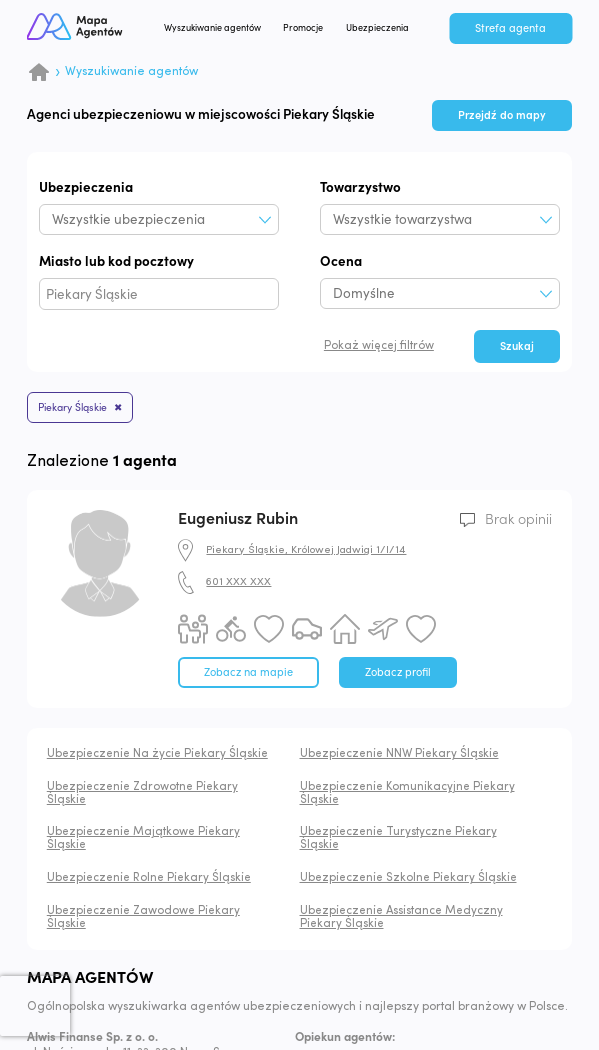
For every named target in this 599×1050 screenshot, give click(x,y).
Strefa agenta (510, 28)
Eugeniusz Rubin (238, 519)
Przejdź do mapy (502, 115)
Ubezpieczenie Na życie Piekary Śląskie (157, 754)
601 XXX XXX (238, 582)
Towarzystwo (360, 187)
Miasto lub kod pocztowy (116, 261)
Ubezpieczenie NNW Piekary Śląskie (399, 754)
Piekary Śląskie (72, 408)
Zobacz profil (398, 672)
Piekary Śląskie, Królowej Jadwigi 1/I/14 (306, 550)
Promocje (303, 28)
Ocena (341, 261)
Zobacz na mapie (248, 672)
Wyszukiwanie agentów (212, 28)
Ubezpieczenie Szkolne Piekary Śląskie (408, 878)
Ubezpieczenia (377, 28)
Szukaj (517, 346)
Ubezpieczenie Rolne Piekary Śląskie (149, 878)
